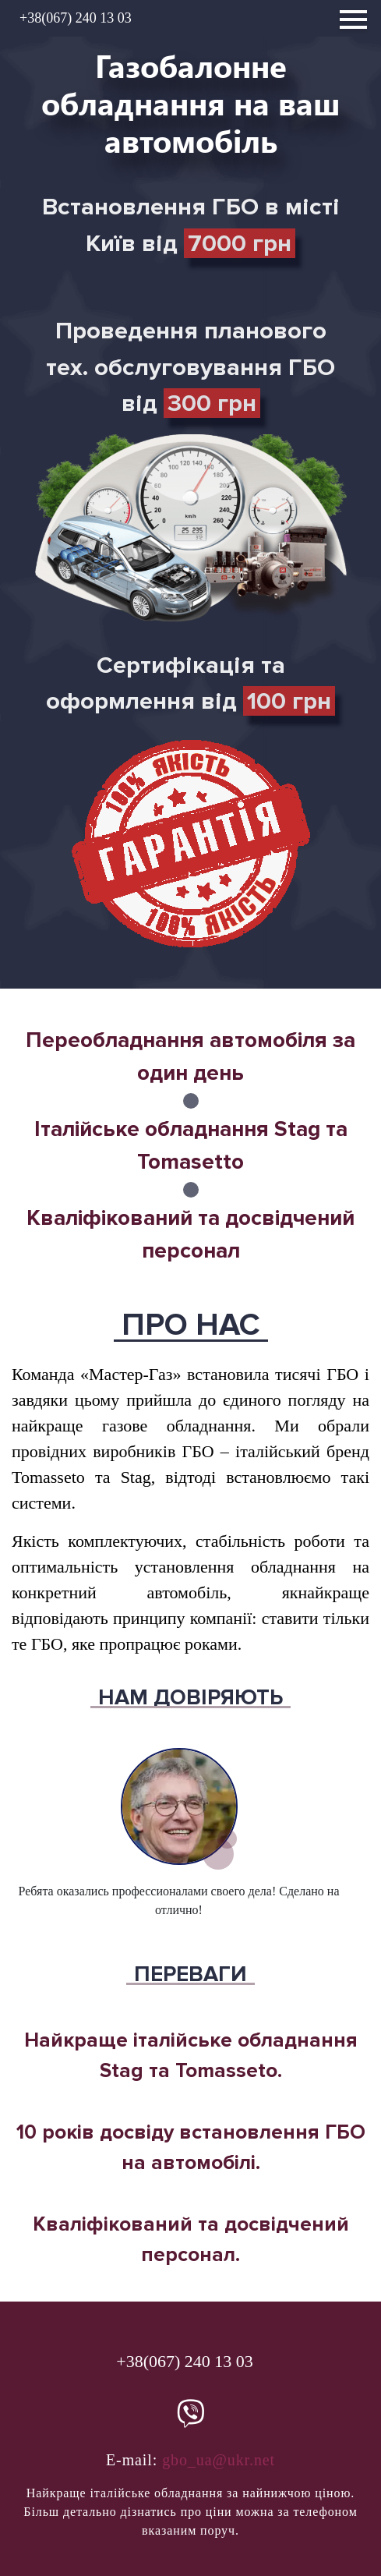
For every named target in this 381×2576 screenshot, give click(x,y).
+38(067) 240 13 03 (75, 18)
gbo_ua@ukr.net (218, 2459)
